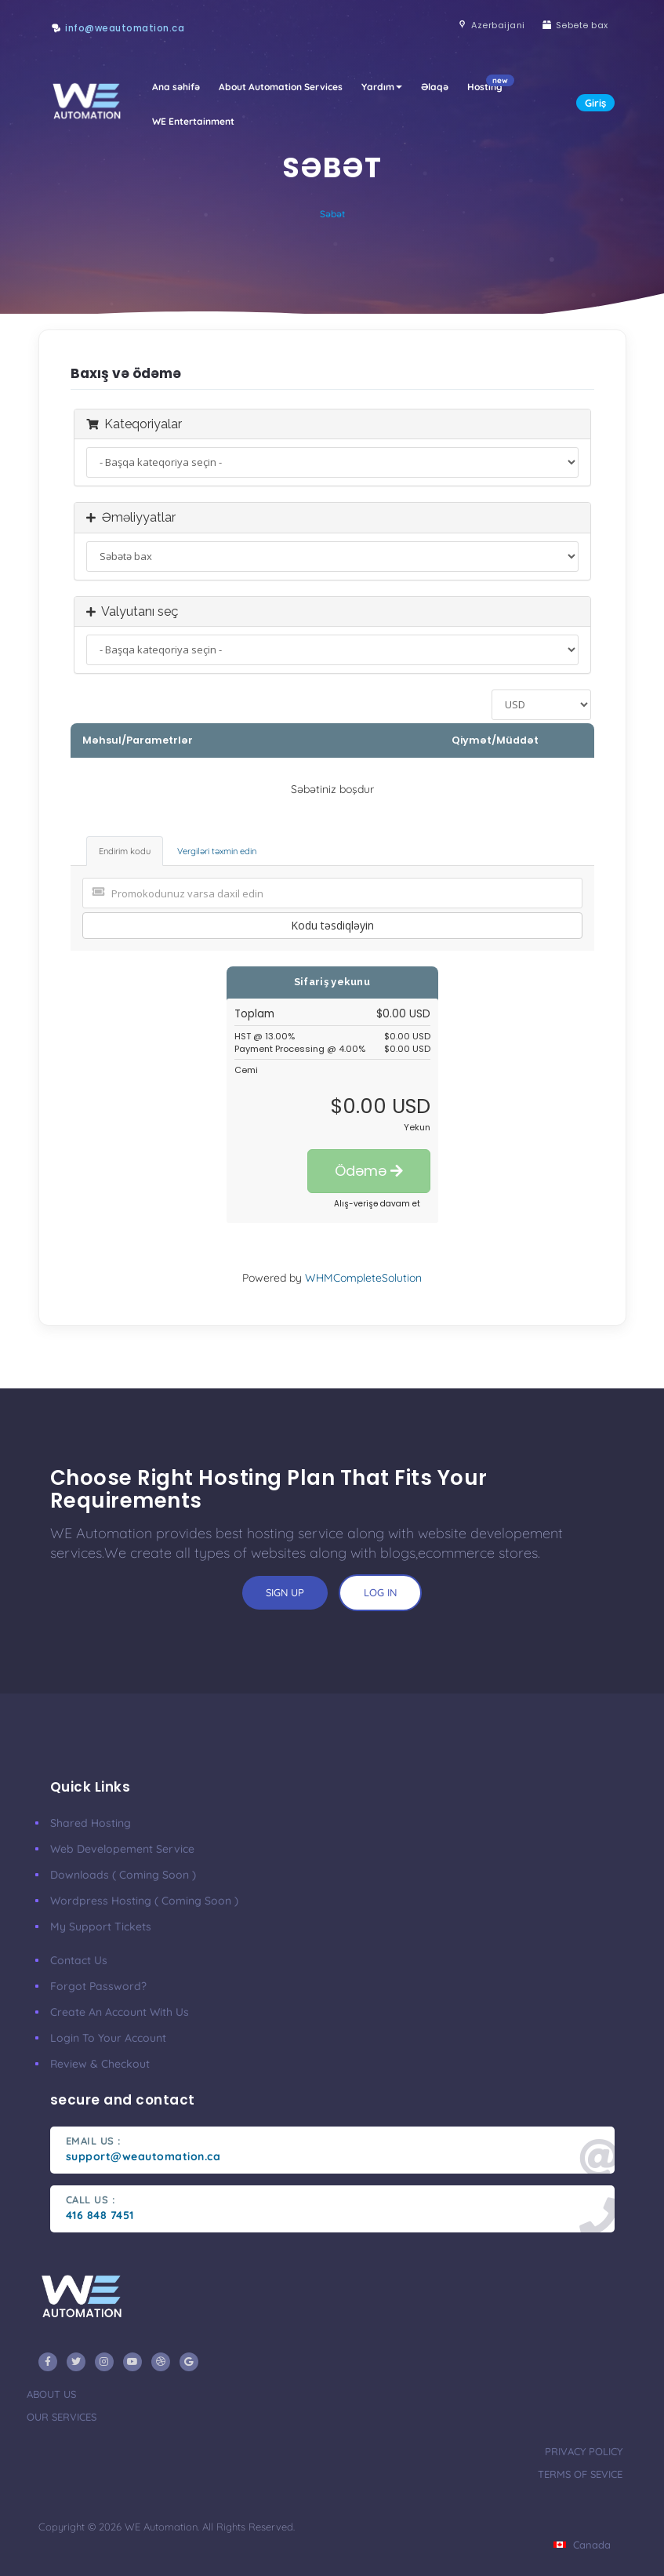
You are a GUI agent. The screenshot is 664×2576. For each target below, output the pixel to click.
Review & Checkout (100, 2064)
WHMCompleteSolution (363, 1278)
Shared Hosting (90, 1823)
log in (380, 1592)
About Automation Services (281, 87)
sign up (285, 1592)
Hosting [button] (489, 84)
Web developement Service (122, 1849)
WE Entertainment (193, 121)
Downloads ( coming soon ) (123, 1875)
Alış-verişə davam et (377, 1204)
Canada (582, 2544)
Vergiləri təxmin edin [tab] (216, 851)
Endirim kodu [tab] (125, 851)
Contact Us (78, 1960)
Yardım (381, 87)
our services (61, 2416)
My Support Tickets (100, 1926)
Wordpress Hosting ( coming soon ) (144, 1901)
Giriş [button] (595, 102)
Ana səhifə (176, 87)
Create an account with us (119, 2012)
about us (51, 2394)
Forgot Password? (98, 1986)
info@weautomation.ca (124, 28)
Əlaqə (434, 87)
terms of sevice (580, 2474)
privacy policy (583, 2451)
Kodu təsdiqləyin (332, 925)
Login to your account (108, 2038)
